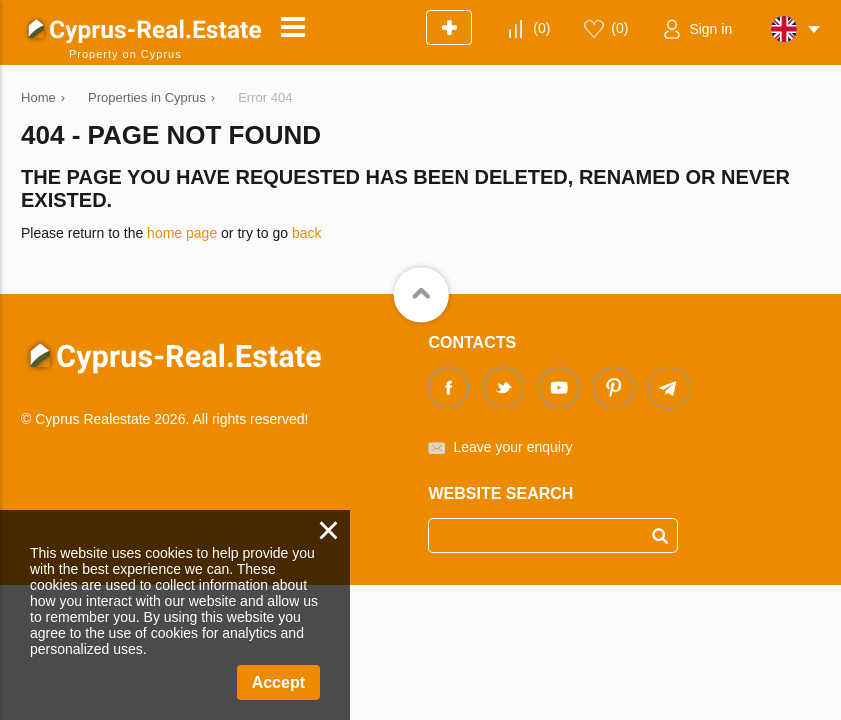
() (541, 28)
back (307, 233)
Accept (278, 682)
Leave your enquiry (512, 447)
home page (182, 233)
